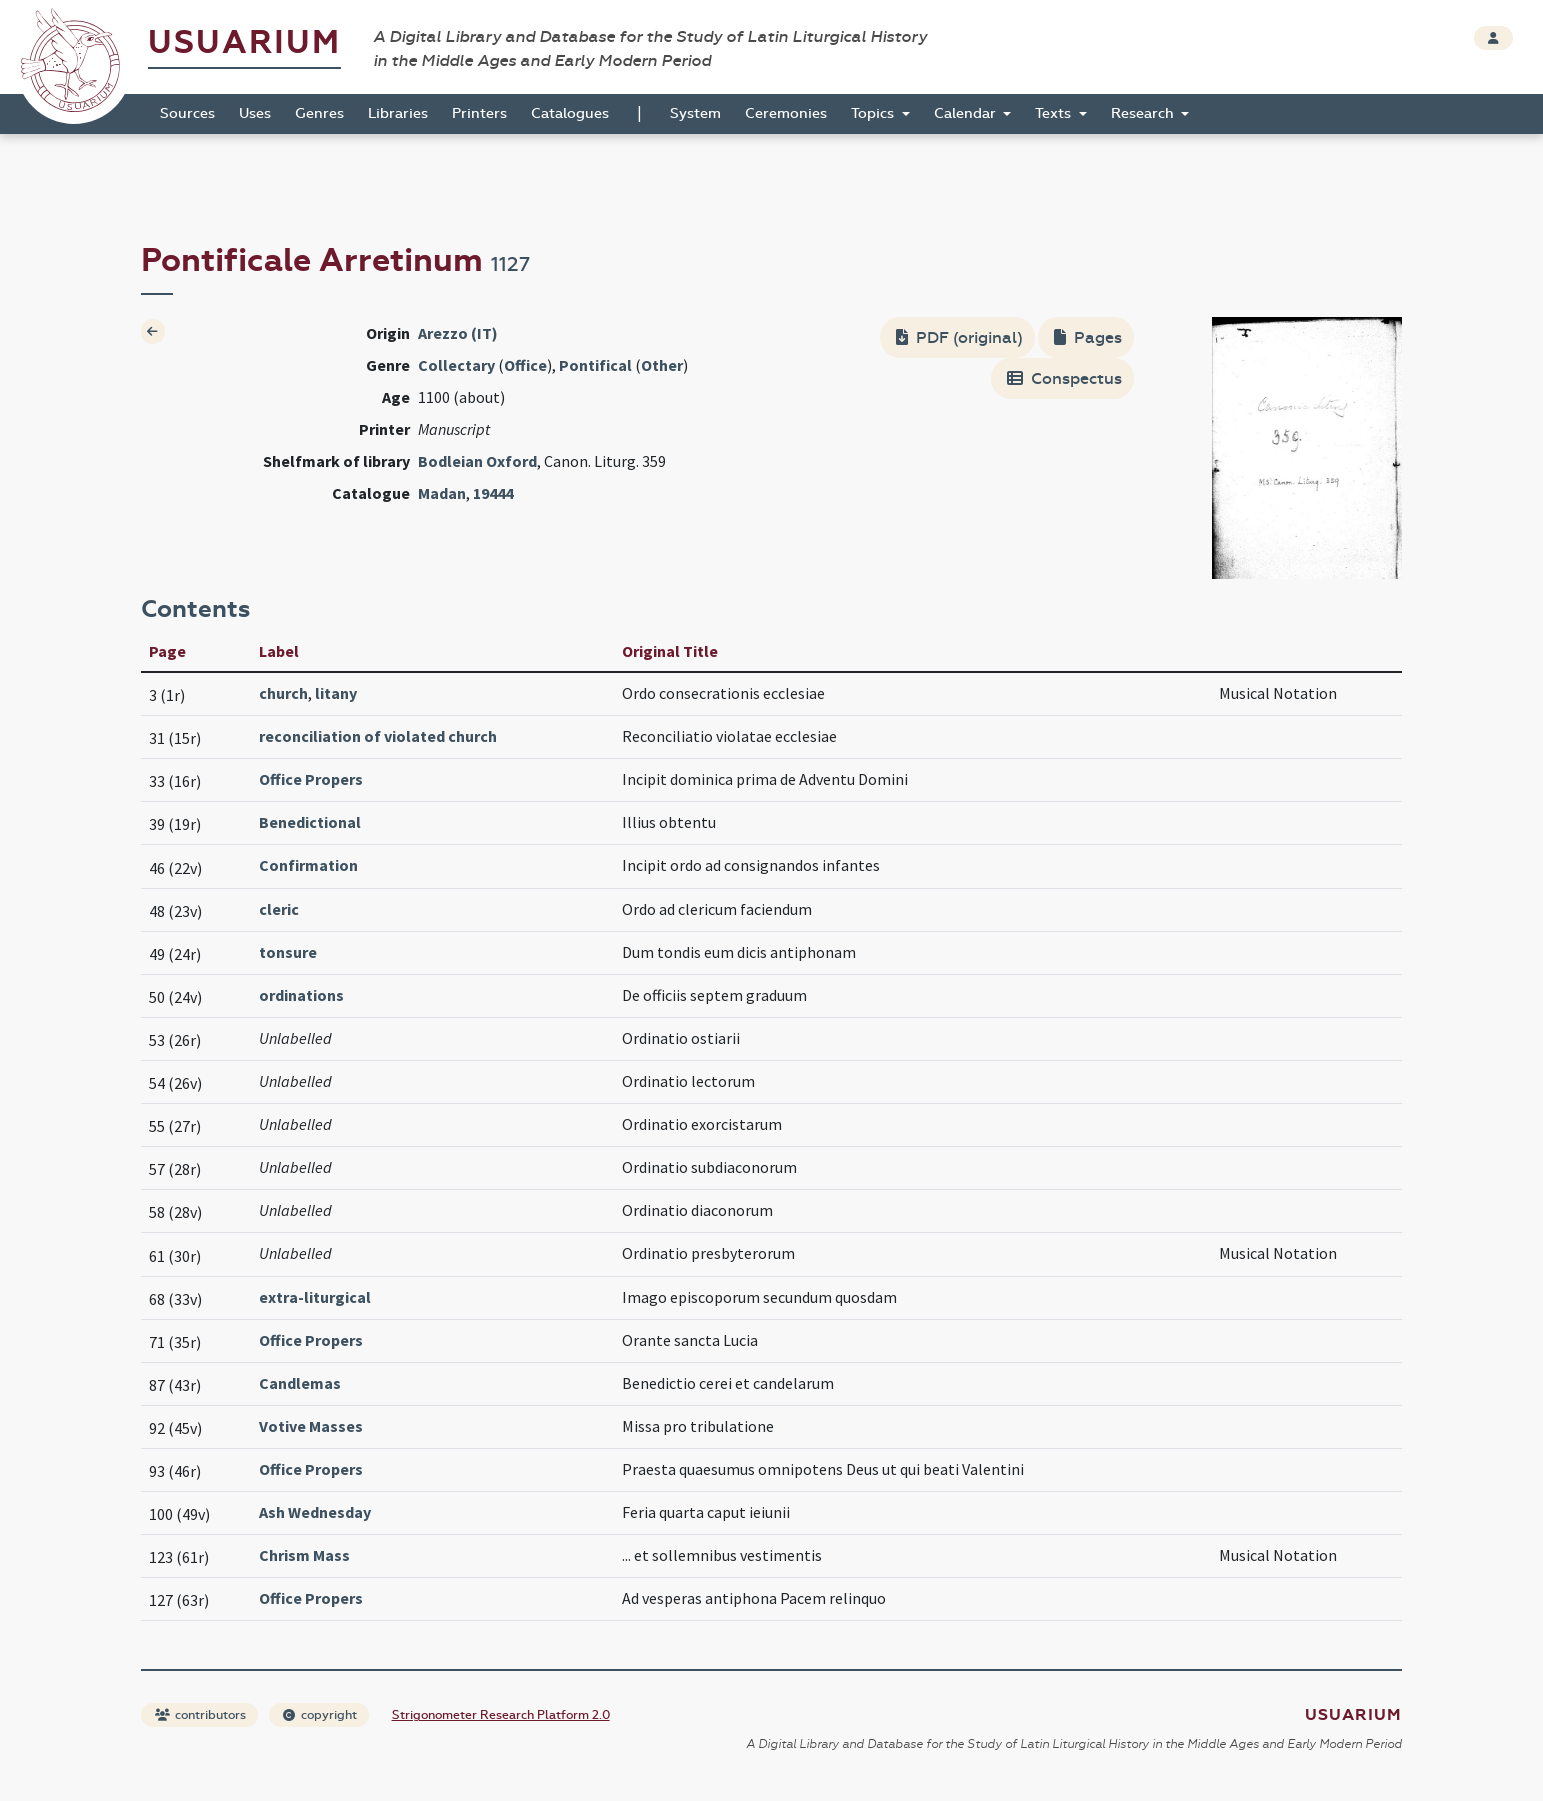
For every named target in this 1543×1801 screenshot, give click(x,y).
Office (525, 365)
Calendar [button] (967, 113)
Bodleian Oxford (477, 461)
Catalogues (570, 113)
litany (336, 693)
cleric (279, 909)
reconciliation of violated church (378, 736)
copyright (320, 1715)
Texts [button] (1055, 113)
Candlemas (300, 1383)
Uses (255, 113)
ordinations (301, 995)
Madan (442, 493)
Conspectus (1064, 378)
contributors (200, 1715)
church (283, 693)
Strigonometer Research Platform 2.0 (501, 1715)
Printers (479, 113)
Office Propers (311, 779)
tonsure (288, 952)
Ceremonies (786, 113)
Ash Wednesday (315, 1512)
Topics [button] (874, 113)
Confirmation (308, 865)
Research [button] (1144, 113)
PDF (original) (959, 337)
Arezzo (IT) (458, 333)
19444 (493, 493)
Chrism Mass (304, 1555)
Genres (319, 113)
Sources (187, 113)
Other (662, 365)
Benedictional (310, 822)
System (695, 113)
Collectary (456, 365)
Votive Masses (311, 1426)
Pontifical (595, 365)
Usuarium (244, 42)
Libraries (398, 113)
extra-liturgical (315, 1297)
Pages (1088, 337)
